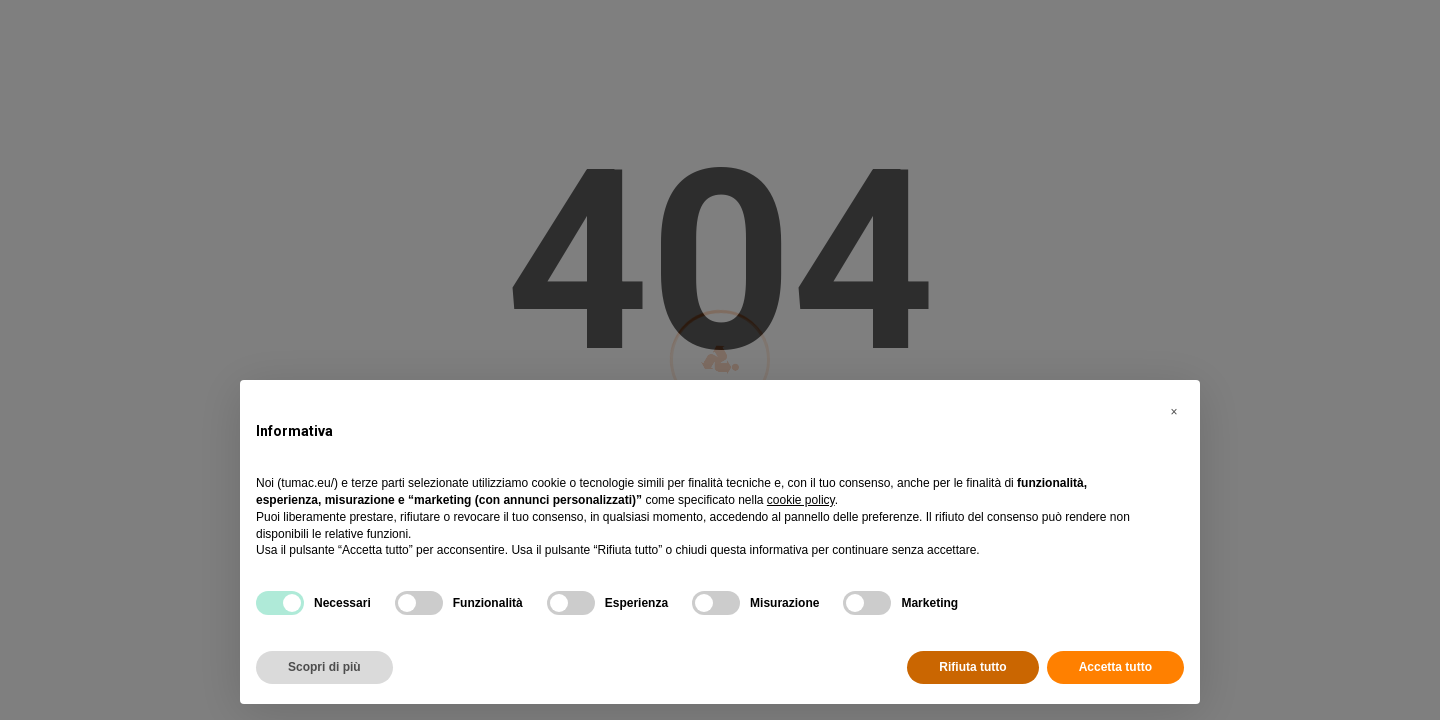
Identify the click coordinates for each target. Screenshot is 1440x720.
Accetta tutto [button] (1115, 667)
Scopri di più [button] (324, 667)
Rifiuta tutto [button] (972, 667)
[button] (1174, 412)
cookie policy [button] (801, 500)
